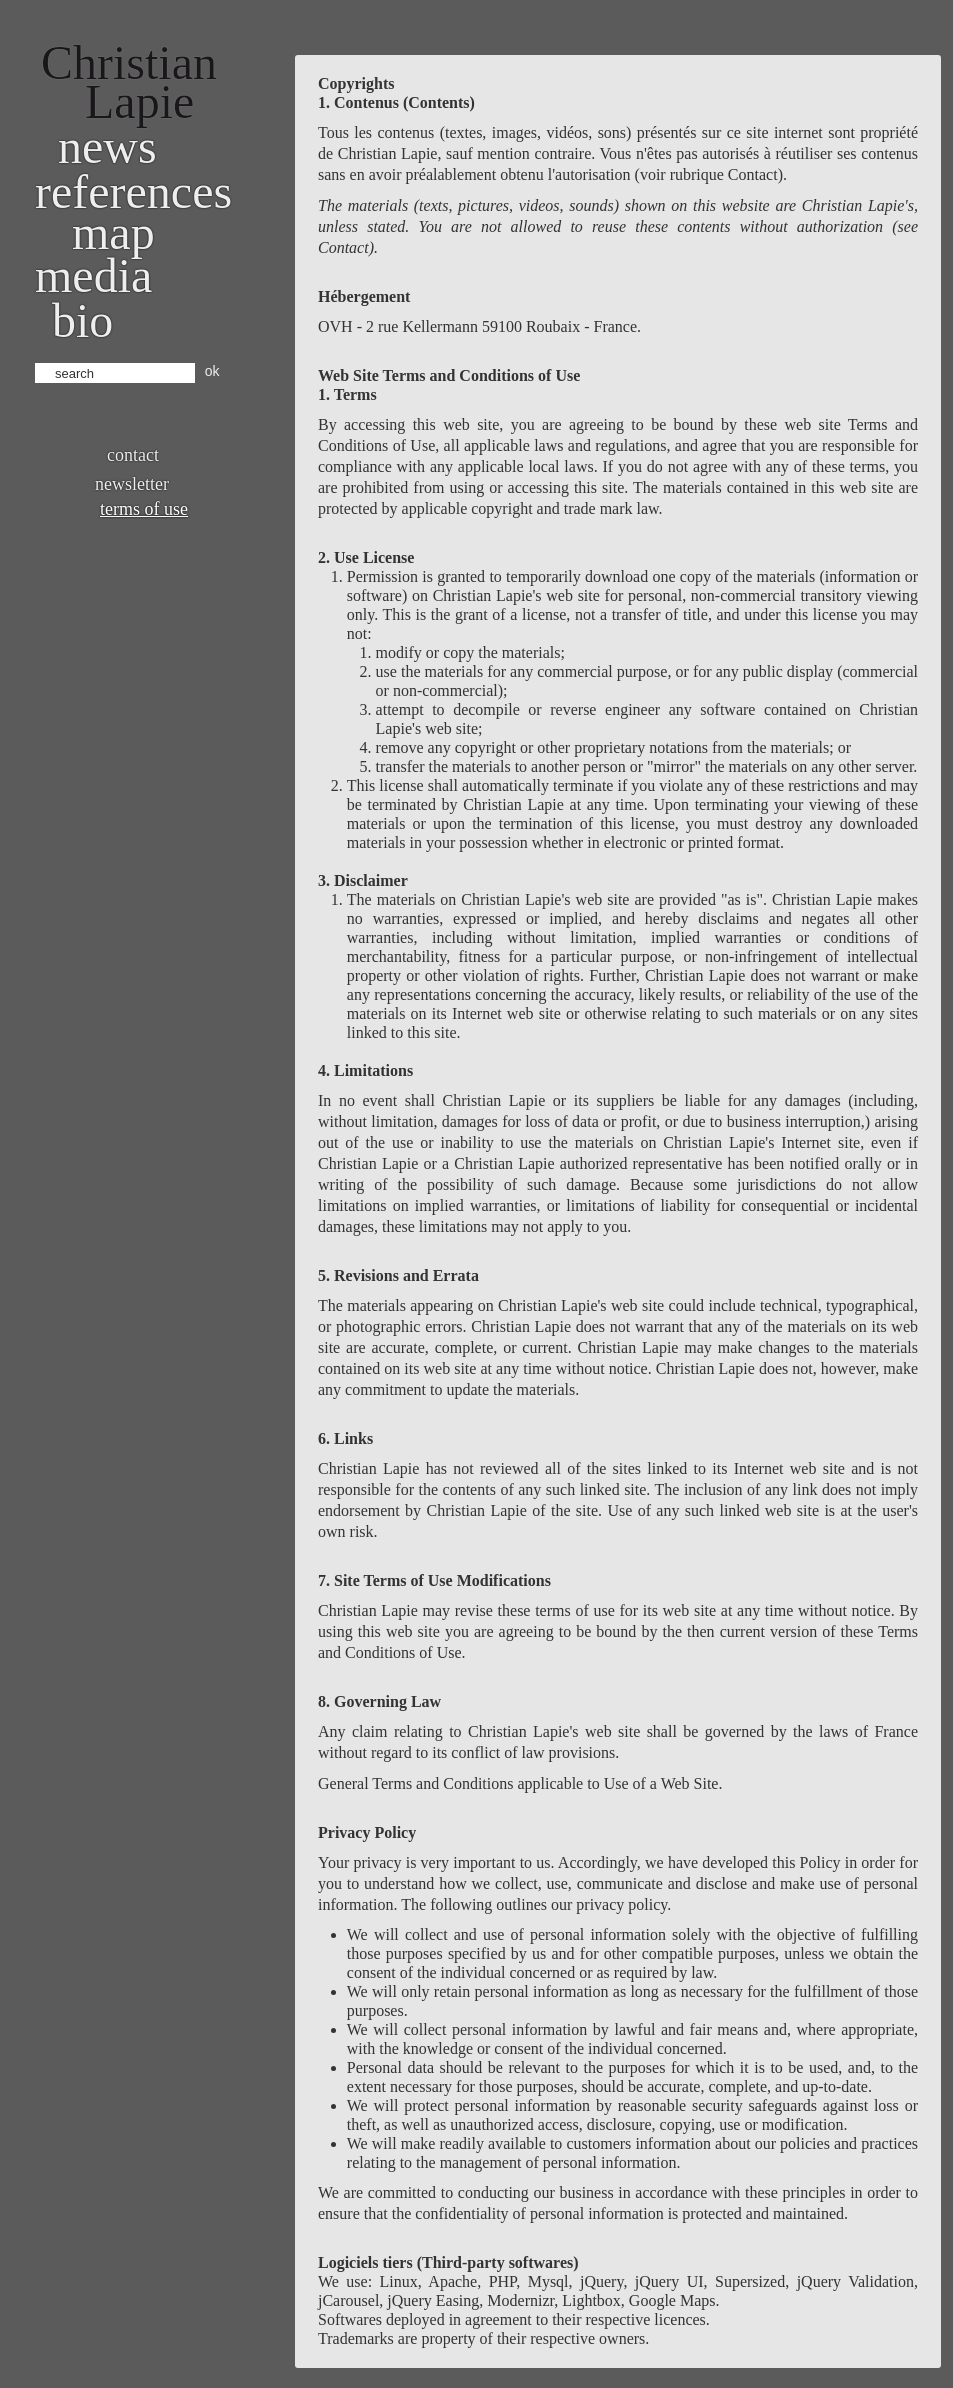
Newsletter (132, 484)
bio (82, 320)
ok (212, 371)
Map (113, 232)
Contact (133, 455)
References (133, 191)
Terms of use (144, 509)
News (107, 146)
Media (93, 275)
